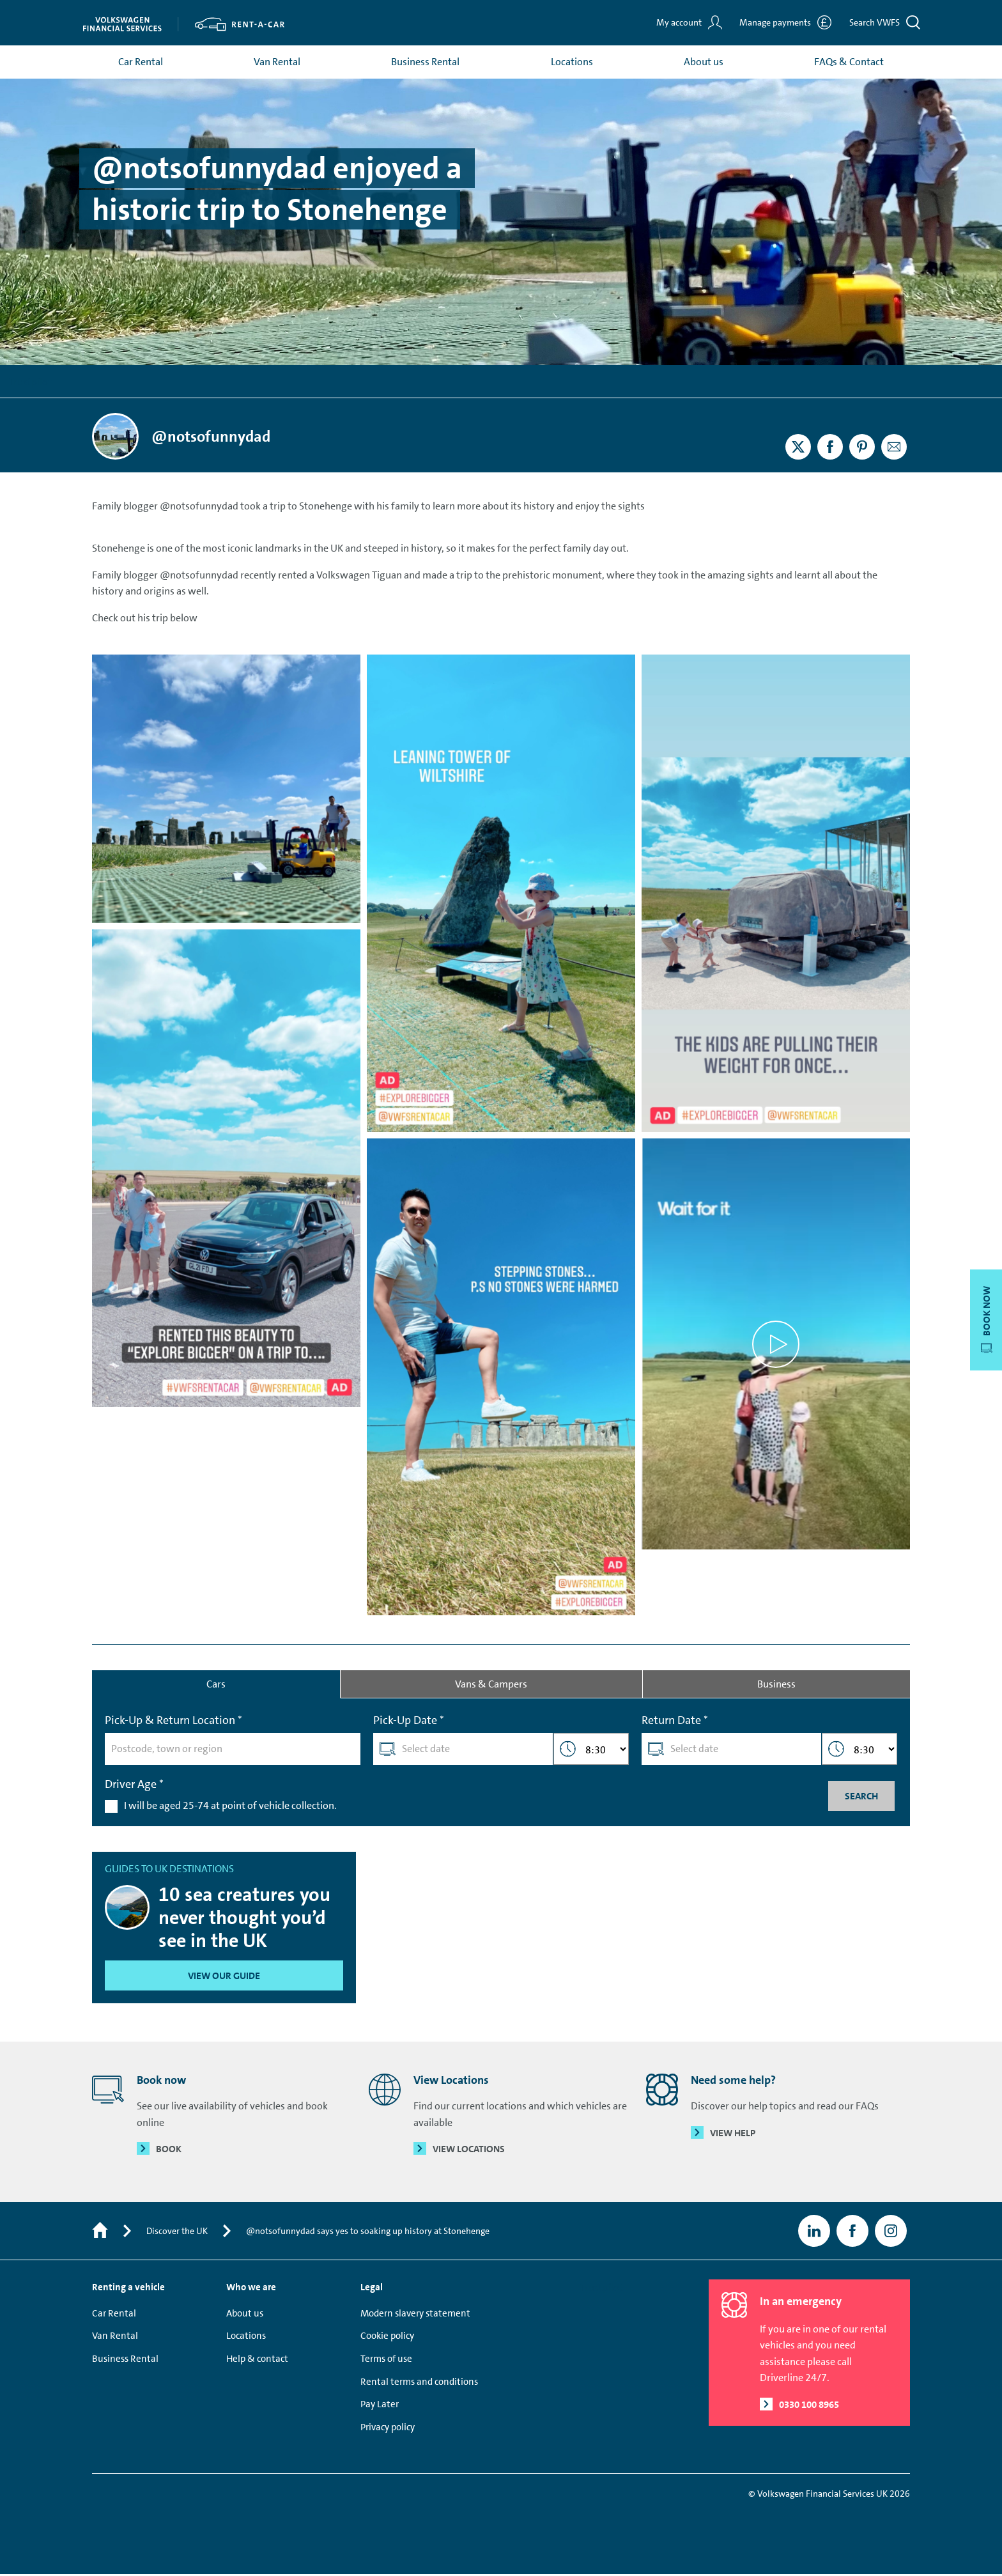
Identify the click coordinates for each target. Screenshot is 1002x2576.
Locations (572, 63)
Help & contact (257, 2361)
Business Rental (425, 63)
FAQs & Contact (849, 63)
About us (703, 63)
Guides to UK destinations (169, 1870)
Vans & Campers (491, 1685)
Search (860, 1797)
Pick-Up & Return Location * (173, 1722)
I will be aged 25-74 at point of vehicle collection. (230, 1807)
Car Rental (140, 63)
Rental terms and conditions (419, 2383)
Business (776, 1685)
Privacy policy (387, 2429)
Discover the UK (177, 2232)
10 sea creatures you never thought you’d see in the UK (244, 1920)
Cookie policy (387, 2338)
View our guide (224, 1978)
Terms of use (386, 2361)
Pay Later (379, 2406)
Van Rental (277, 63)
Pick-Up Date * (408, 1722)
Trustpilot (30, 383)
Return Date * (675, 1722)
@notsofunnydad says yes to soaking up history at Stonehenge (367, 2232)
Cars (216, 1685)
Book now (986, 1320)
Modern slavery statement (415, 2315)
